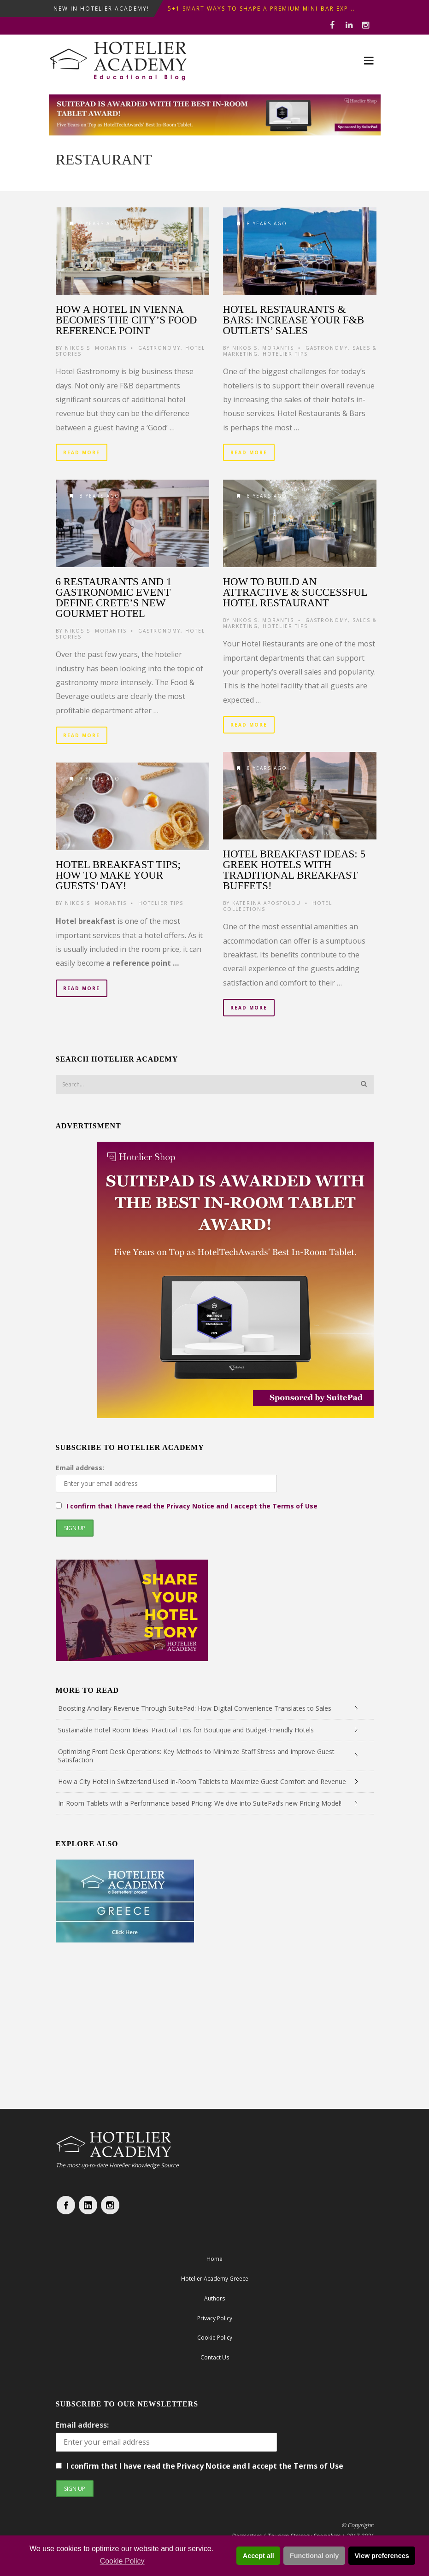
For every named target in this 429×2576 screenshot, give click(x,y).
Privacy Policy (214, 2318)
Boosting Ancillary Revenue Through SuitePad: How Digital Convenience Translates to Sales (194, 1708)
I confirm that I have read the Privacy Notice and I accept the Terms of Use (191, 1506)
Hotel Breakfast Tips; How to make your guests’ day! (118, 875)
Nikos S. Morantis (96, 348)
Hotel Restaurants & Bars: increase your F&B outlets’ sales (293, 320)
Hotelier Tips (285, 354)
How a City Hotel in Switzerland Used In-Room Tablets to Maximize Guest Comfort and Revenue (202, 1781)
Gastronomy (159, 348)
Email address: (80, 1467)
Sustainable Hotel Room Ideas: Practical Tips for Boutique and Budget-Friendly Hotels (186, 1729)
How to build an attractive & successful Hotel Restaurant (295, 592)
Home (214, 2259)
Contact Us (214, 2357)
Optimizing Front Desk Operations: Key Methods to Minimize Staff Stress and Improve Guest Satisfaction (196, 1755)
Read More (81, 452)
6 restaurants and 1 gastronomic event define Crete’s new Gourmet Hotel (114, 597)
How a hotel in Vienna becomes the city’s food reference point (126, 320)
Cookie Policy (122, 2561)
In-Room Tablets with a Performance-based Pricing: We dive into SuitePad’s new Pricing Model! (199, 1803)
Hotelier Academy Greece (214, 2279)
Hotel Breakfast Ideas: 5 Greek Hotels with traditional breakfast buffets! (294, 870)
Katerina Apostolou (266, 903)
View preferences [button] (382, 2555)
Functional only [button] (314, 2555)
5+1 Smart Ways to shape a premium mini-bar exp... (261, 8)
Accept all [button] (258, 2555)
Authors (214, 2298)
